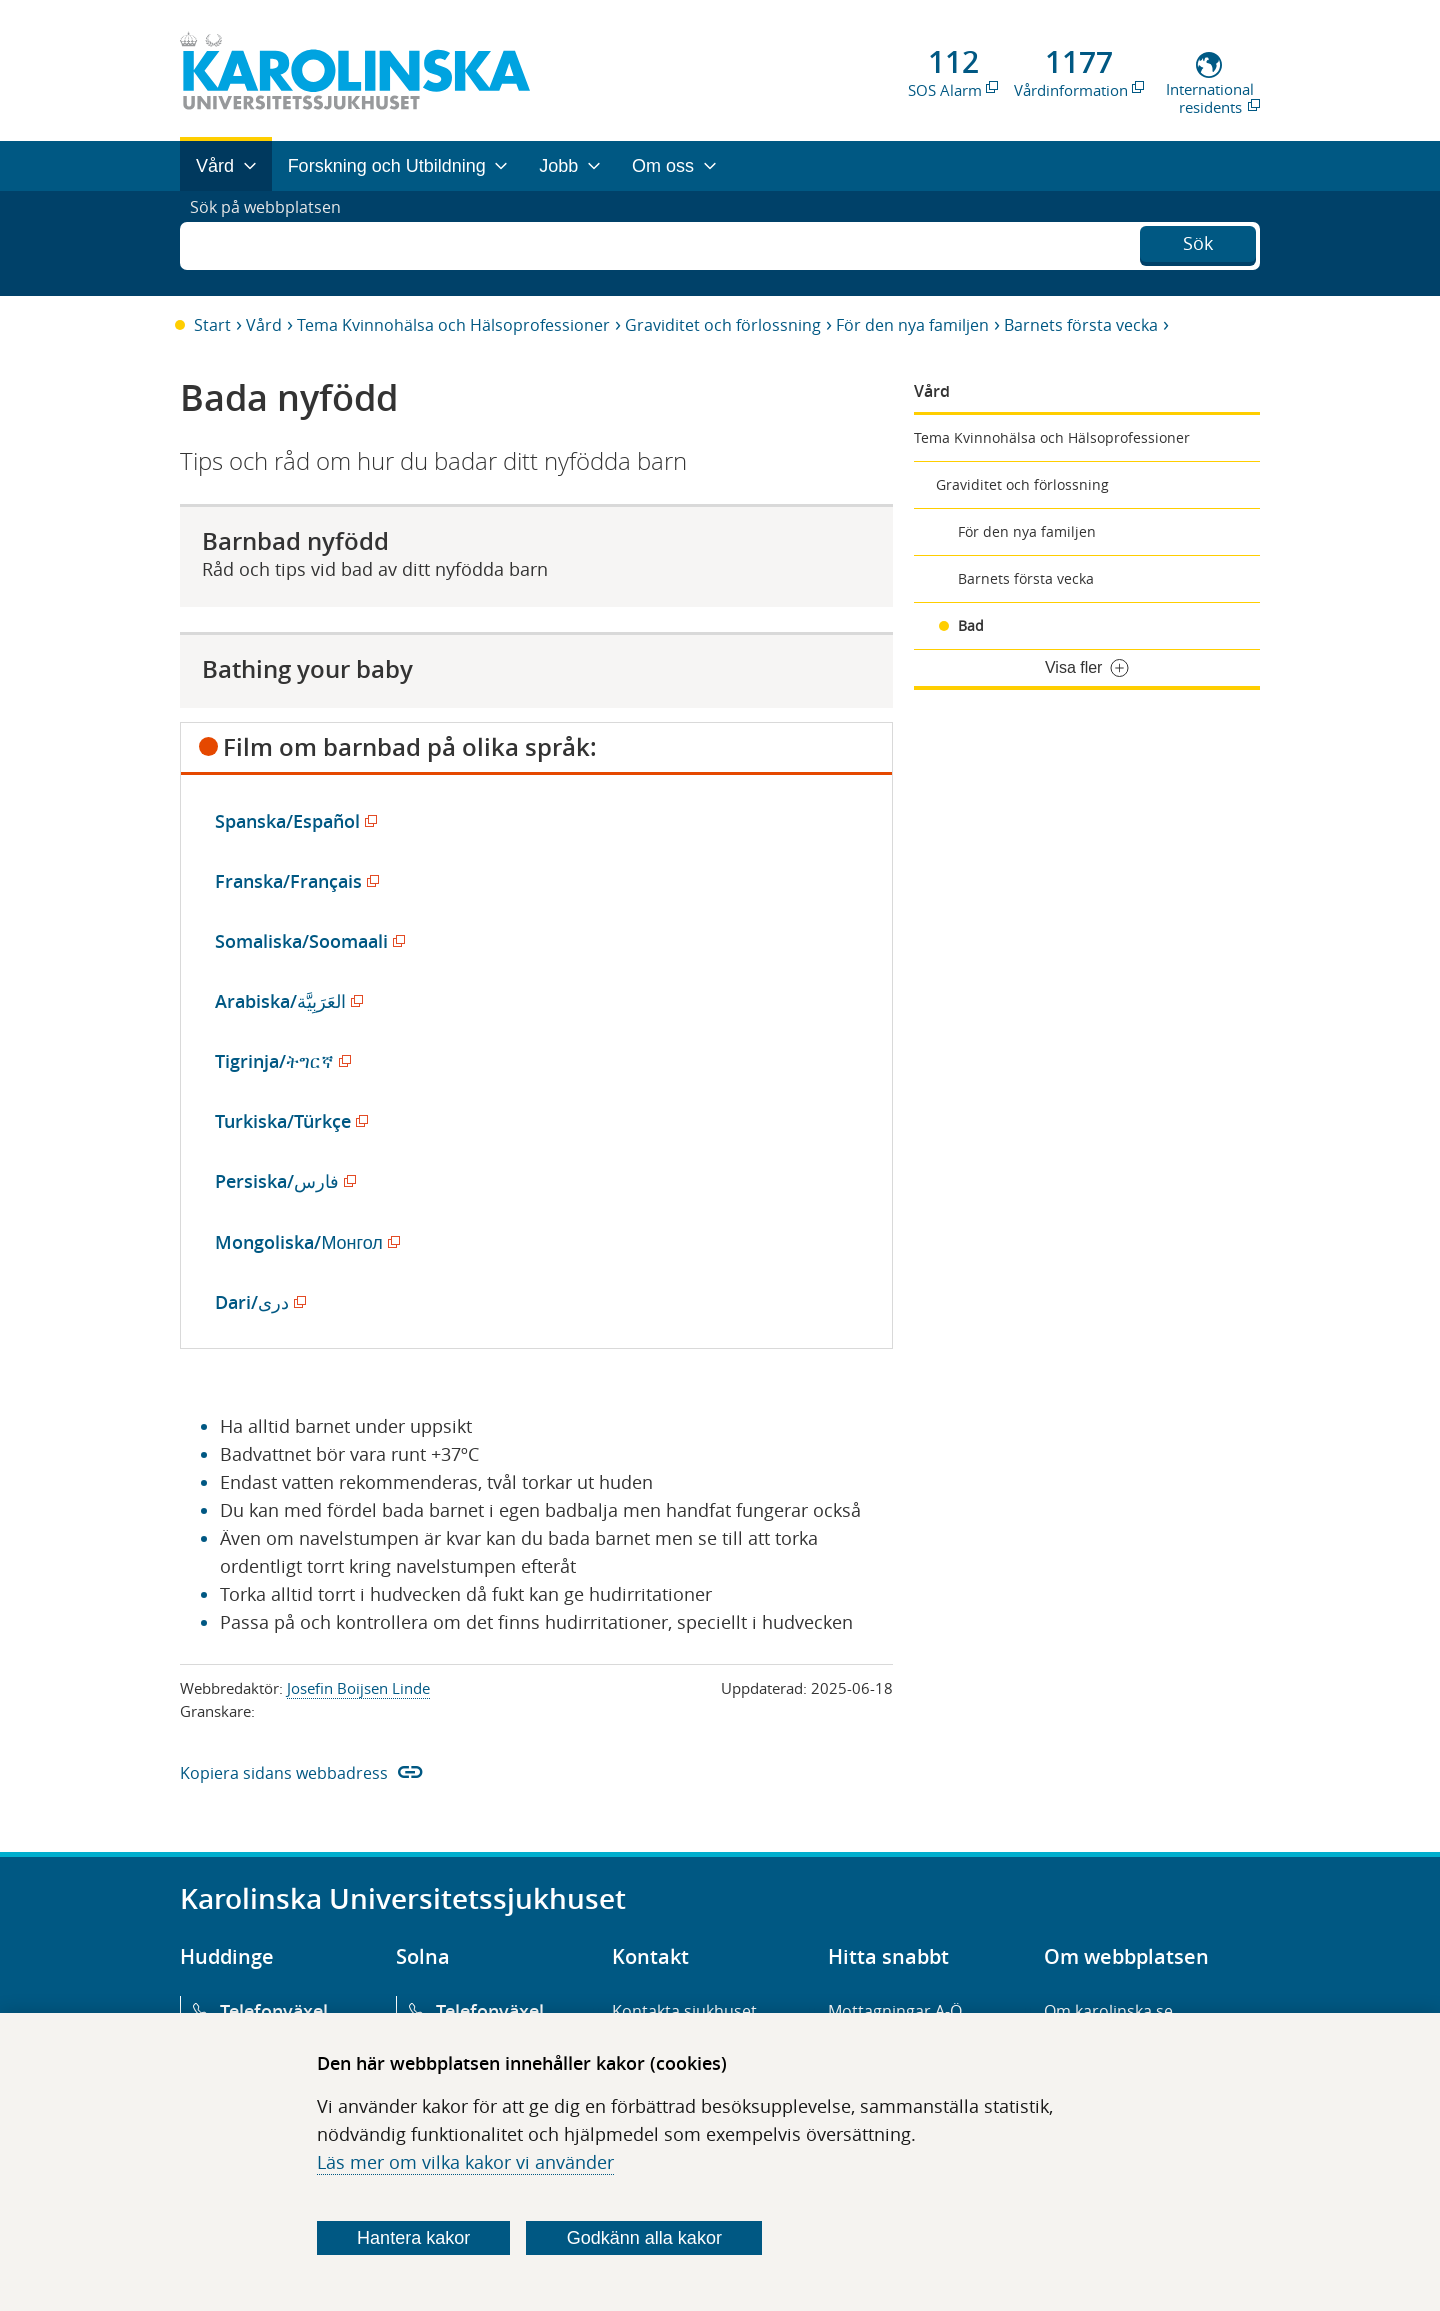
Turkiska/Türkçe (288, 1121)
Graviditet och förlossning (723, 325)
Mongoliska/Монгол (303, 1242)
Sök (1198, 241)
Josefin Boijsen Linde (358, 1688)
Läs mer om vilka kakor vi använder (465, 2162)
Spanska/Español (292, 821)
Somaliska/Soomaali (306, 941)
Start (212, 325)
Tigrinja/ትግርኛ (279, 1061)
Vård (264, 325)
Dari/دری (257, 1302)
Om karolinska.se (1108, 2011)
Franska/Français (293, 881)
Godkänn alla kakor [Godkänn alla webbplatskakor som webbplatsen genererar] (644, 2238)
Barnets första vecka (1081, 325)
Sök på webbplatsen (274, 243)
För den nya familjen (912, 325)
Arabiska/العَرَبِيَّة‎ (285, 1001)
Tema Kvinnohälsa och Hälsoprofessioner (453, 325)
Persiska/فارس (282, 1181)
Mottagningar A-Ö (895, 2011)
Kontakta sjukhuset (684, 2011)
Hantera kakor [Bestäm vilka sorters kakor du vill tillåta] (413, 2238)
